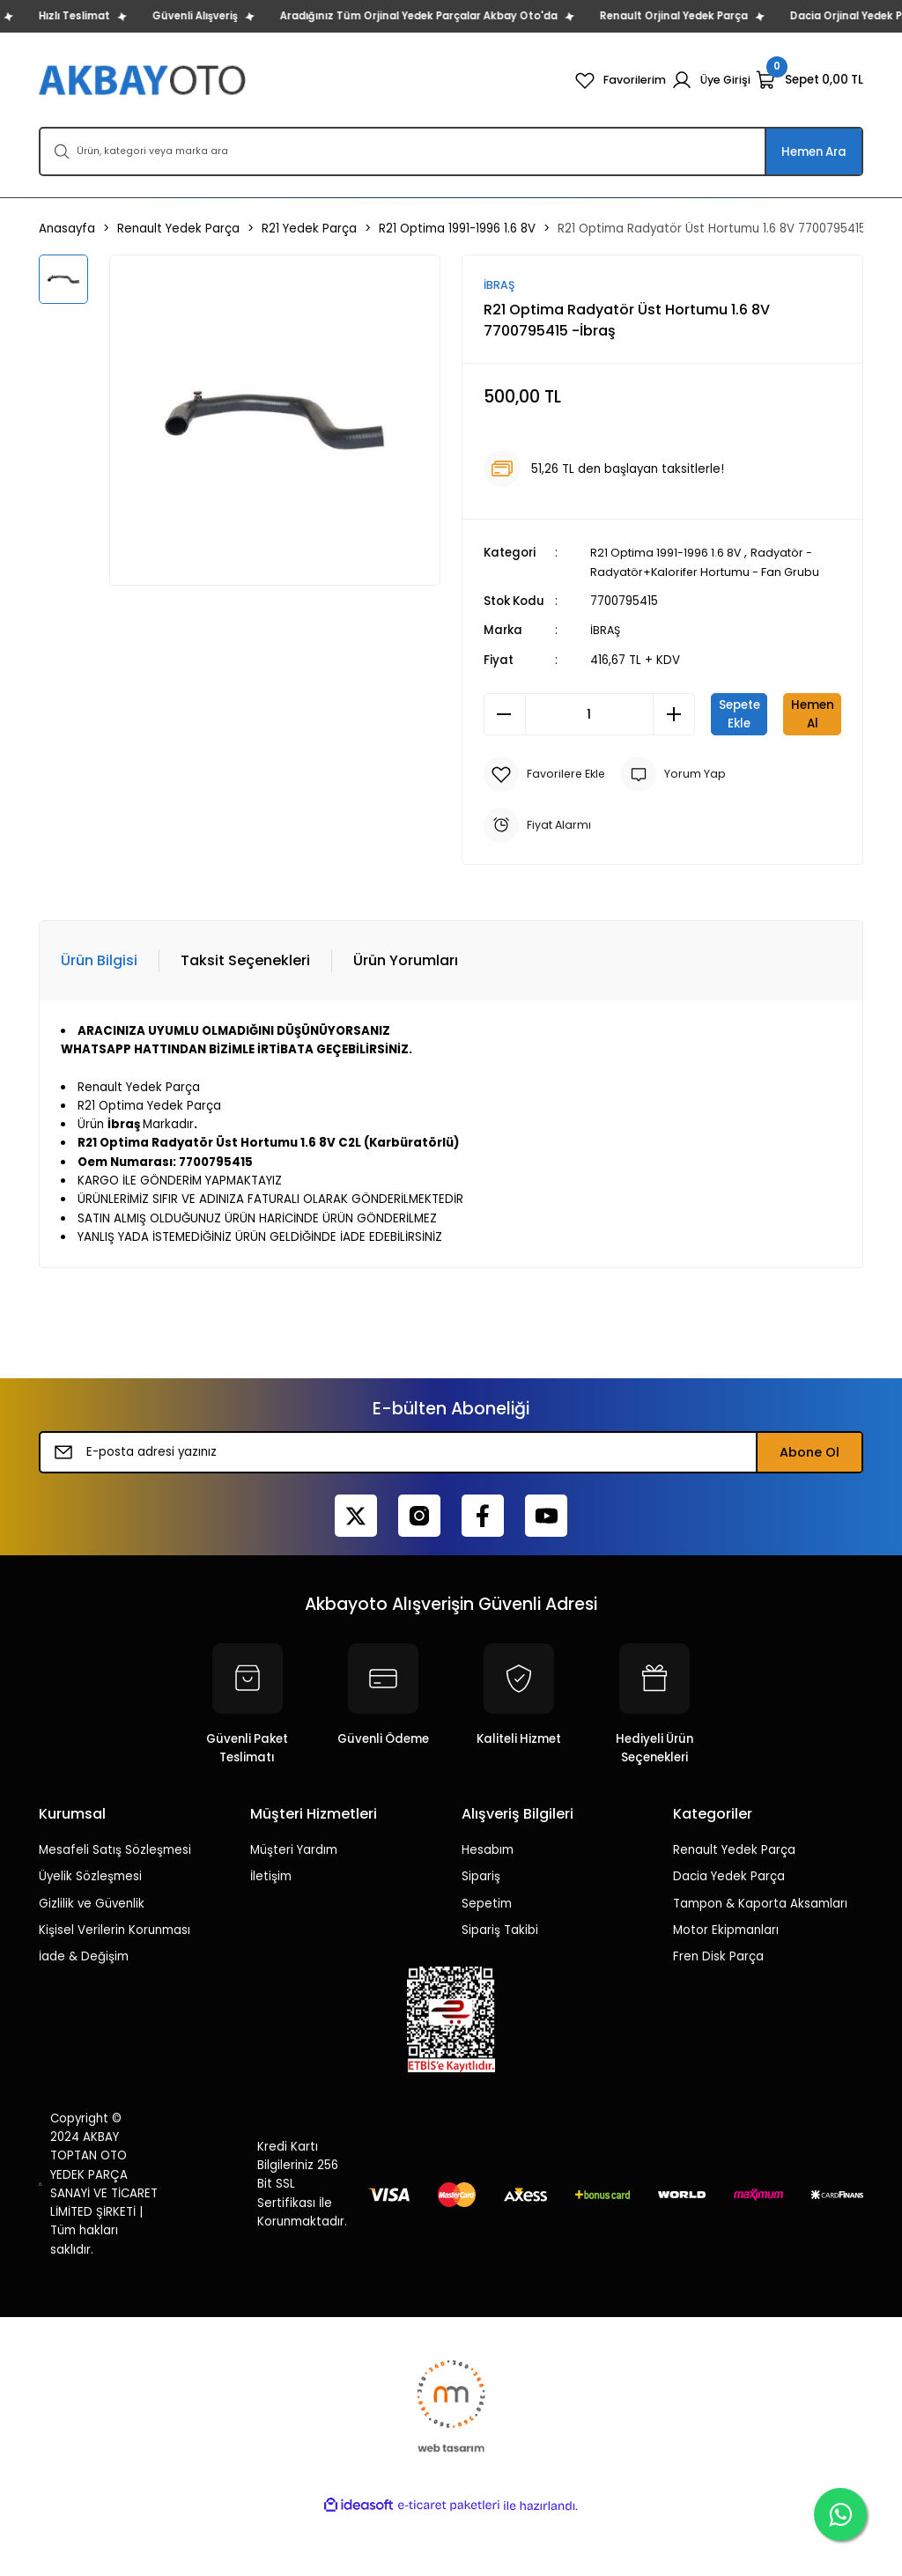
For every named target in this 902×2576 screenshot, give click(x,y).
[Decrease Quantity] (505, 714)
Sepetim (487, 1961)
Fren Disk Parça (718, 2015)
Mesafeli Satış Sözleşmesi (115, 1909)
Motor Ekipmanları (726, 1988)
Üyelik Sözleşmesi (90, 1935)
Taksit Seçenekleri (245, 1018)
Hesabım (488, 1909)
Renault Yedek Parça (734, 1909)
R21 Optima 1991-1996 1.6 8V (668, 553)
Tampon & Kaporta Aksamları (760, 1961)
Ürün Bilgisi (99, 1018)
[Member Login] (709, 80)
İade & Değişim (84, 2015)
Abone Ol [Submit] (809, 1511)
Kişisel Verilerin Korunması (114, 1988)
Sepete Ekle (776, 714)
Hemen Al (662, 772)
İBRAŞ (606, 631)
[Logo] (144, 80)
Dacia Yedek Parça (729, 1935)
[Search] (451, 151)
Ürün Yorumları (405, 1018)
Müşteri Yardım (293, 1909)
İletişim (271, 1935)
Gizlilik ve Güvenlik (91, 1961)
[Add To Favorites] (547, 832)
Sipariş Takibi (500, 1988)
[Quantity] (589, 714)
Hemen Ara (814, 152)
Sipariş (481, 1935)
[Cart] (809, 80)
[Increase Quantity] (674, 714)
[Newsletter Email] (451, 1511)
